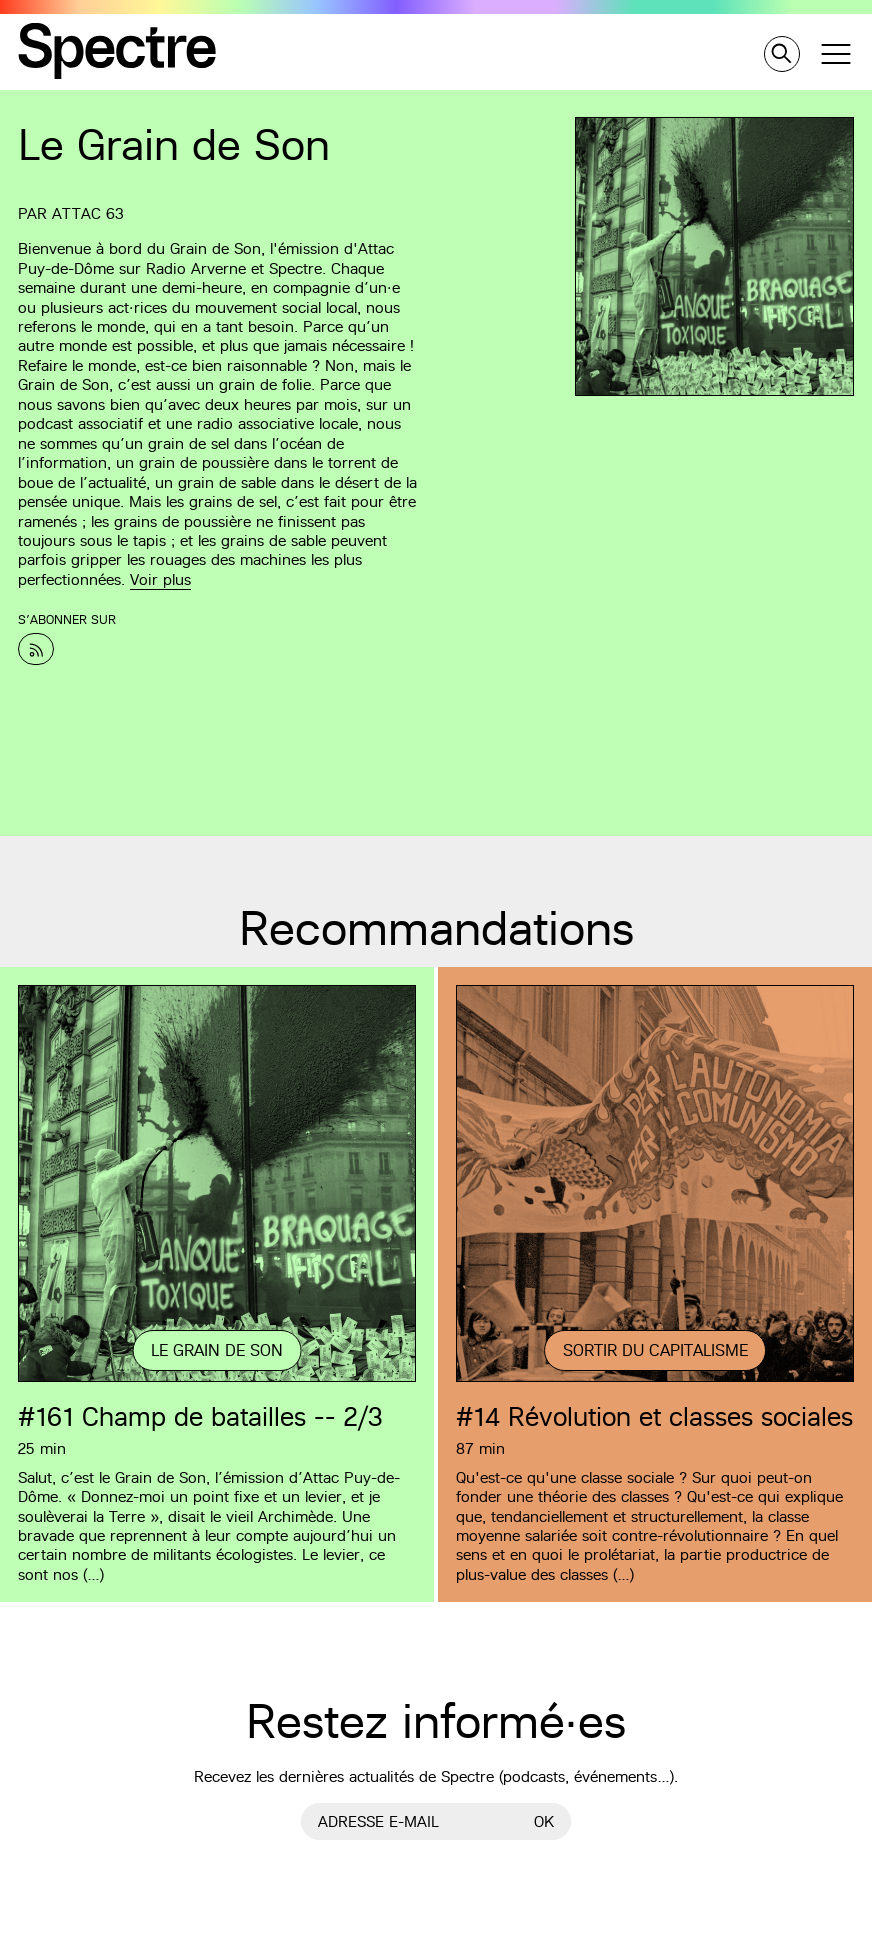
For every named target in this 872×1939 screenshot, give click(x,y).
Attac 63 (88, 213)
